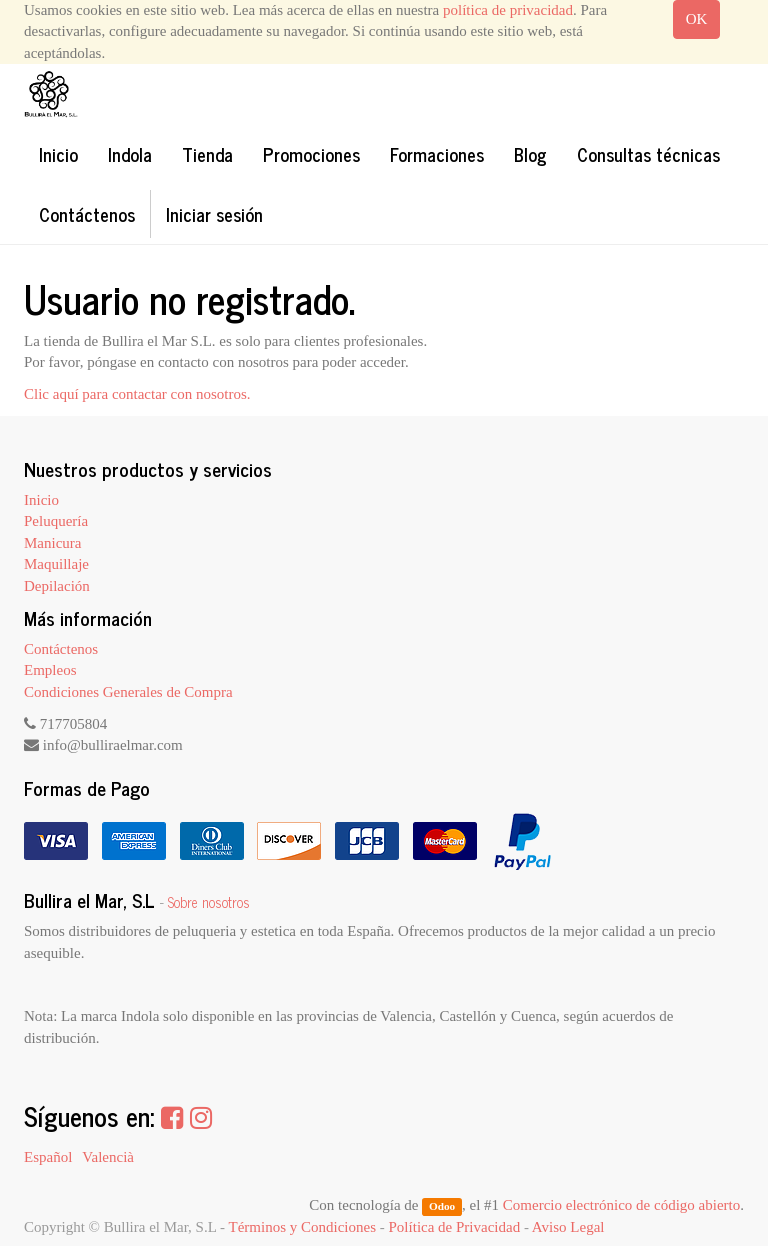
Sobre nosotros (209, 902)
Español (48, 1157)
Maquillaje (56, 564)
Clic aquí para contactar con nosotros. (137, 394)
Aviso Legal (568, 1227)
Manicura (52, 543)
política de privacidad (508, 10)
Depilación (57, 586)
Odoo (442, 1206)
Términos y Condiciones (302, 1227)
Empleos (50, 670)
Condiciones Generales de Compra (128, 692)
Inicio (41, 500)
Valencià (108, 1157)
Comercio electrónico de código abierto (621, 1205)
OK (697, 19)
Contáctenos (61, 649)
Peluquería (56, 521)
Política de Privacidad (455, 1227)
